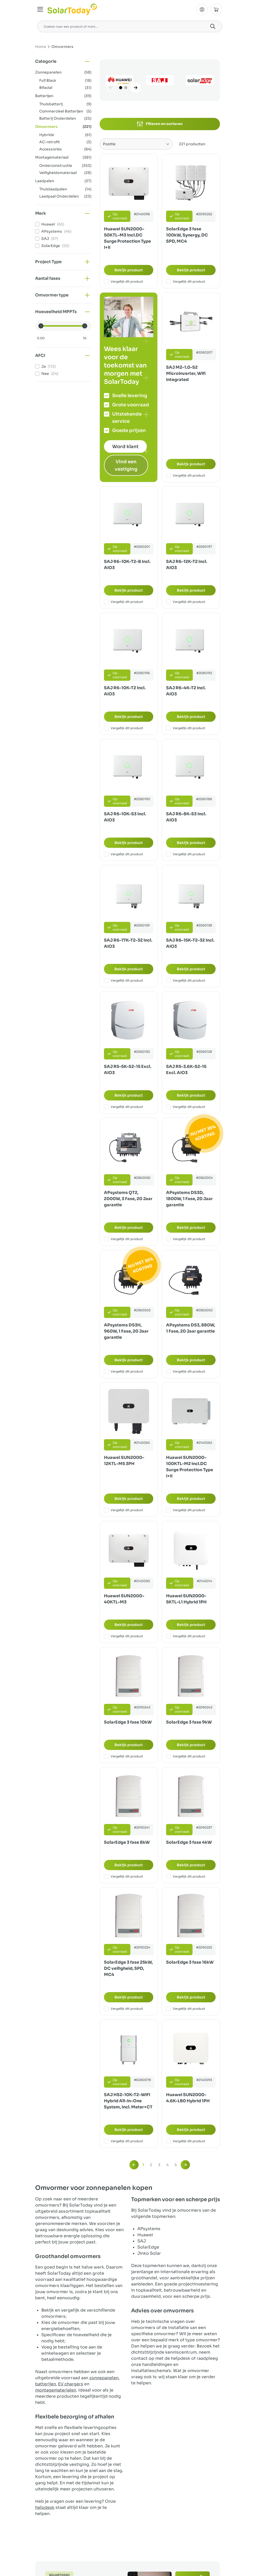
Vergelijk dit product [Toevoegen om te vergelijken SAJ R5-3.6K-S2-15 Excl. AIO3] (185, 1107)
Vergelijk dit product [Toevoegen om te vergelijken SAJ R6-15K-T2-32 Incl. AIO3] (185, 980)
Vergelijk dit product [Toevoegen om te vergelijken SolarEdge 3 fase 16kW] (185, 2008)
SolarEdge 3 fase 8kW (127, 1842)
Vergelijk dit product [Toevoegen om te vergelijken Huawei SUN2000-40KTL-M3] (123, 1636)
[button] (63, 61)
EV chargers (70, 2384)
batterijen (45, 2384)
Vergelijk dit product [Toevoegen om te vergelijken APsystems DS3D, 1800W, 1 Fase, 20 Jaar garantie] (185, 1239)
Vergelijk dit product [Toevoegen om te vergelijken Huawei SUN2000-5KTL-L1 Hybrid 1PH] (185, 1636)
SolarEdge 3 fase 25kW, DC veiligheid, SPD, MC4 (128, 1968)
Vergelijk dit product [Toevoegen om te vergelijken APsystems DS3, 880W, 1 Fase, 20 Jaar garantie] (185, 1371)
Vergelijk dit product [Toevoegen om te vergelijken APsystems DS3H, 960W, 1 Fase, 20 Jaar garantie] (123, 1371)
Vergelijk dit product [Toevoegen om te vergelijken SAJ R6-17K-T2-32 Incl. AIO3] (123, 980)
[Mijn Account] (202, 9)
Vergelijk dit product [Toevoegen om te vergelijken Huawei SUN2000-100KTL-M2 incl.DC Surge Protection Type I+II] (185, 1510)
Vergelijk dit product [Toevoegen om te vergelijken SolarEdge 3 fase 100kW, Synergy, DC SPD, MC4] (185, 281)
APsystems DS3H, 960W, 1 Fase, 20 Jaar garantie (126, 1331)
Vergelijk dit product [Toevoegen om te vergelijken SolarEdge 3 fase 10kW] (123, 1756)
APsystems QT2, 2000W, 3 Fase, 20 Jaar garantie (128, 1199)
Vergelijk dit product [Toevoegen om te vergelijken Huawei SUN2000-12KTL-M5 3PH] (123, 1510)
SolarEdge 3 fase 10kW (128, 1722)
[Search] (213, 26)
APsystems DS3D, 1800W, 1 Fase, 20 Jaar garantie (189, 1199)
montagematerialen (55, 2390)
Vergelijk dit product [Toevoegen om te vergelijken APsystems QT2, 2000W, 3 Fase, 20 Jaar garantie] (123, 1239)
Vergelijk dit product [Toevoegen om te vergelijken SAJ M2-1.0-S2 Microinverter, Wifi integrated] (185, 475)
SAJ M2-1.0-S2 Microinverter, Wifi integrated (186, 373)
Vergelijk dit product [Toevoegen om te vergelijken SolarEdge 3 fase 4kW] (185, 1876)
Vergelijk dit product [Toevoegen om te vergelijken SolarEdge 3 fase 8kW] (123, 1876)
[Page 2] (125, 87)
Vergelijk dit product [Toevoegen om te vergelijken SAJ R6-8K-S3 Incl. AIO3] (185, 854)
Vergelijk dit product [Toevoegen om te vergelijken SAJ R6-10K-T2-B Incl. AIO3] (123, 602)
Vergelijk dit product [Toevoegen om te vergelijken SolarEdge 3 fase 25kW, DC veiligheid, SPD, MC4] (123, 2008)
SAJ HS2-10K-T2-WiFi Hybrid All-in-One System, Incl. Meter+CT (128, 2101)
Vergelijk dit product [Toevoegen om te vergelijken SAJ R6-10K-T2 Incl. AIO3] (123, 728)
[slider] (40, 325)
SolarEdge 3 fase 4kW (189, 1842)
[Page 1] (120, 87)
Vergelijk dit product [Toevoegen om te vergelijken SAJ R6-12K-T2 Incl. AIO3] (185, 602)
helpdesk (44, 2507)
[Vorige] (111, 88)
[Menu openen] (40, 9)
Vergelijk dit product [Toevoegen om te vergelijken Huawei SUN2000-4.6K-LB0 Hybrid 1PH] (185, 2141)
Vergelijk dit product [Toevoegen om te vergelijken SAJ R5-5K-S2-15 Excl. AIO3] (123, 1107)
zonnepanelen (104, 2378)
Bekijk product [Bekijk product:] (128, 270)
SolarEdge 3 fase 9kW (189, 1722)
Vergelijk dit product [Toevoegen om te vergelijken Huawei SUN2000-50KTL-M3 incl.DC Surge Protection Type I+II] (123, 281)
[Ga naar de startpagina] (72, 9)
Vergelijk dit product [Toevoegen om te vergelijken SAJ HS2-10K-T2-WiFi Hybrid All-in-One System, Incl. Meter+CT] (123, 2141)
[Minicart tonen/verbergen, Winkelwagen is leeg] (216, 9)
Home (40, 46)
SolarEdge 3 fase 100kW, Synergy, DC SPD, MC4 (187, 235)
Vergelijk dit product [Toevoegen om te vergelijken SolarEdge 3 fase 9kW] (185, 1756)
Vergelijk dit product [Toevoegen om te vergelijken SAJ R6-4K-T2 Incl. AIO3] (185, 728)
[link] (134, 2164)
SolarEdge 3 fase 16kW (190, 1962)
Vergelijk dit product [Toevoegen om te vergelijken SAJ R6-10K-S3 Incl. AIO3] (123, 854)
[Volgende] (135, 88)
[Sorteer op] (136, 144)
